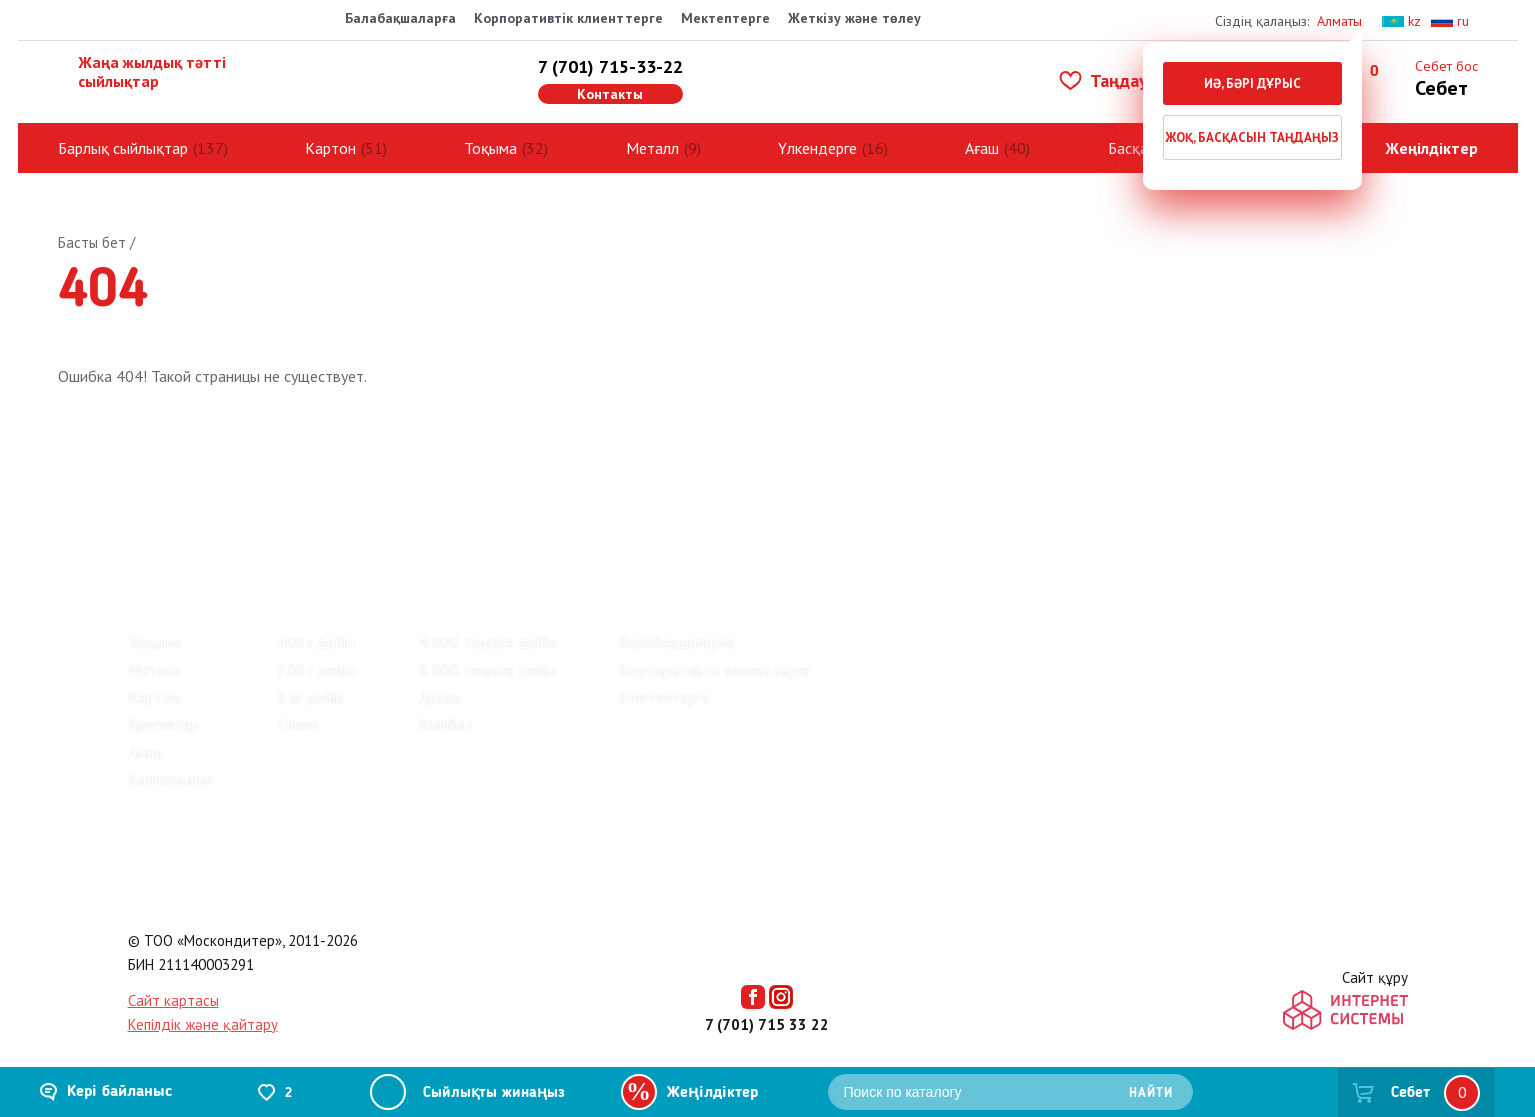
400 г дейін (315, 642)
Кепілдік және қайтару (203, 1024)
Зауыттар (265, 489)
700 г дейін (315, 670)
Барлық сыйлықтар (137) (212, 557)
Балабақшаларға (400, 18)
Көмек (471, 489)
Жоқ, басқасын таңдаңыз (1252, 137)
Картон (330, 148)
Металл (652, 148)
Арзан (439, 697)
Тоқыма (490, 148)
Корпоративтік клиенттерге (568, 18)
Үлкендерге (817, 148)
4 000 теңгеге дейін (487, 642)
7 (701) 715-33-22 (610, 66)
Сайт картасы (173, 1000)
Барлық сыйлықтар (123, 148)
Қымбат (446, 724)
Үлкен (297, 724)
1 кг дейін (310, 697)
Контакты (610, 94)
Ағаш (982, 148)
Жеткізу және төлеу (854, 18)
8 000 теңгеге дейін (487, 670)
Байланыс (375, 489)
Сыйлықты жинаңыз (494, 1093)
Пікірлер (160, 489)
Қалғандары (170, 779)
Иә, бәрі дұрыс (1252, 83)
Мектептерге (725, 18)
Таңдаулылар (1128, 80)
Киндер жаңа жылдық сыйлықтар (417, 557)
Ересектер (163, 724)
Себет (1410, 1093)
